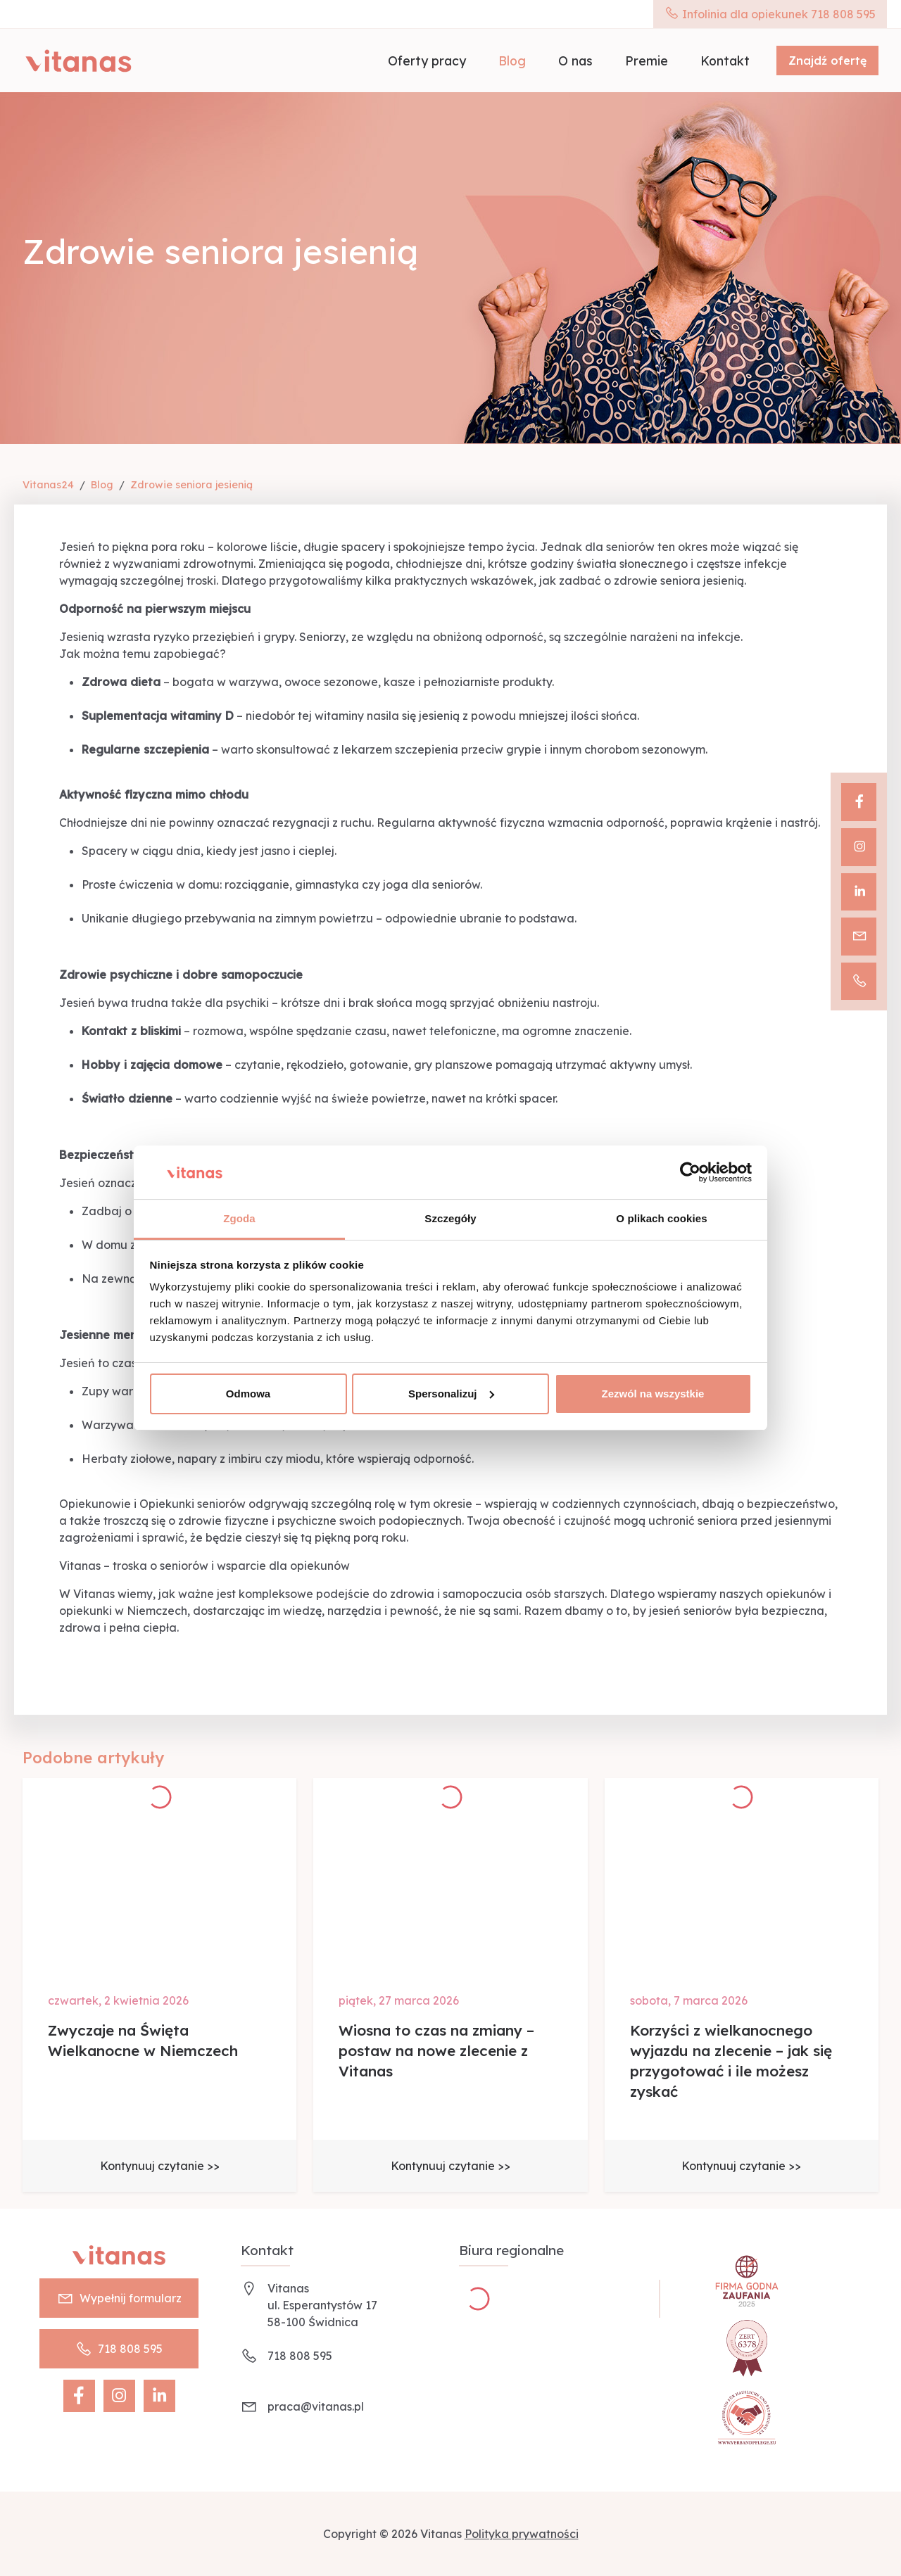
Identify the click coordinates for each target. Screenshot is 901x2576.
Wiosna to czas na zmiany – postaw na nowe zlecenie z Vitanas (436, 2050)
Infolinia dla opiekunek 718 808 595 (770, 13)
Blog (512, 60)
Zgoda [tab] (239, 1218)
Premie (646, 60)
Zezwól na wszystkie (653, 1394)
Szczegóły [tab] (450, 1218)
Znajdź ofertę (827, 60)
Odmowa (248, 1394)
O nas (575, 60)
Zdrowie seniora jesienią (191, 484)
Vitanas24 (48, 484)
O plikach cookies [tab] (661, 1218)
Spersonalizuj (451, 1394)
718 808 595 (119, 2348)
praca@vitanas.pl (315, 2406)
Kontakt (725, 60)
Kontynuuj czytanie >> (160, 2166)
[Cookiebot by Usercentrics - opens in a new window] (690, 1172)
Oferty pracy (427, 60)
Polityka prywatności (522, 2534)
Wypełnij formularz (119, 2298)
